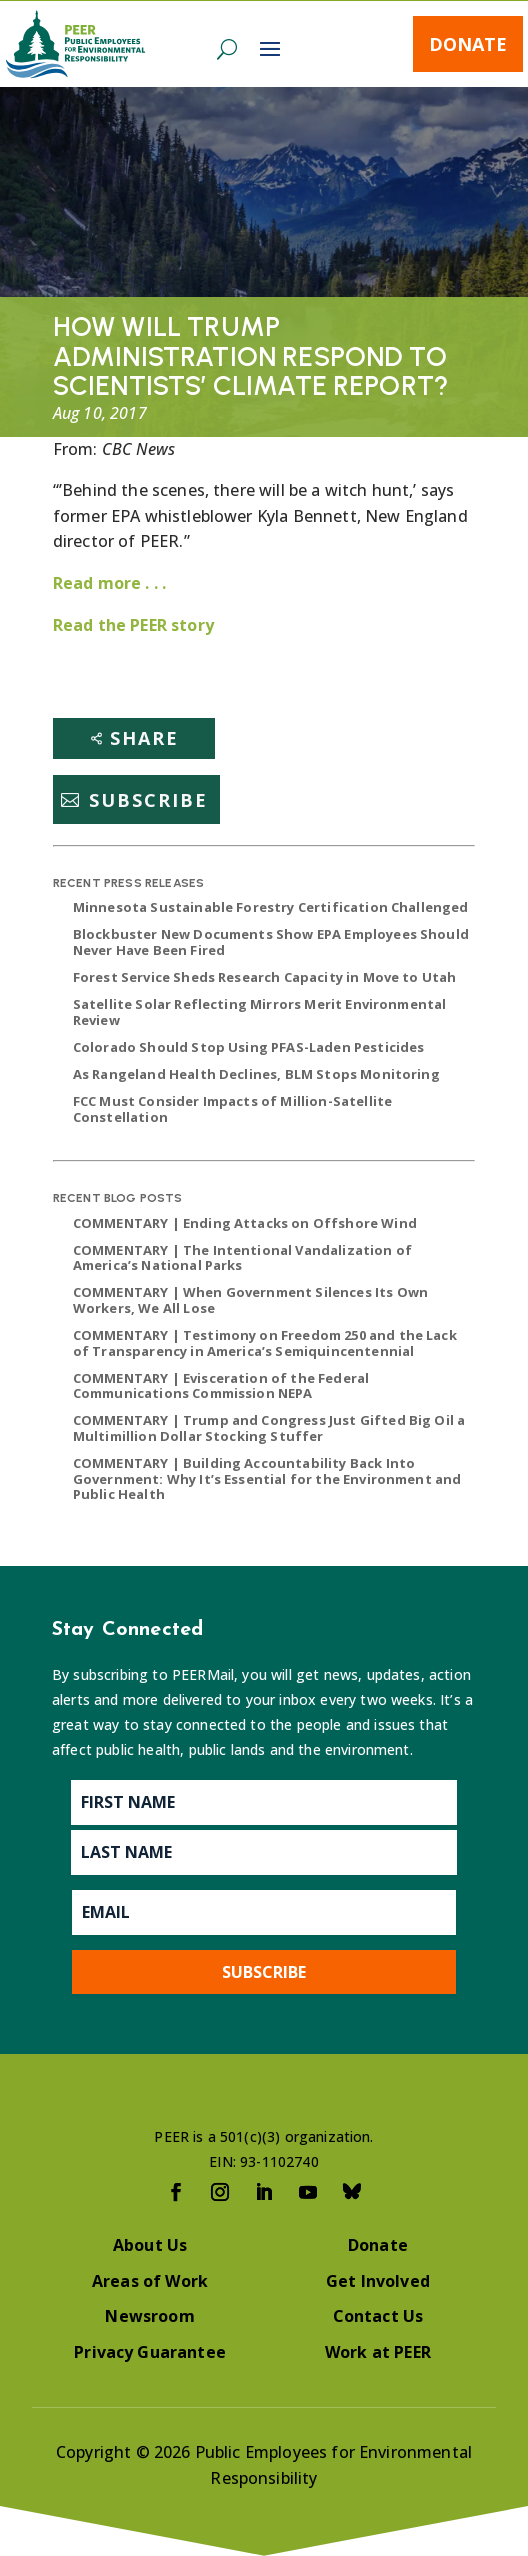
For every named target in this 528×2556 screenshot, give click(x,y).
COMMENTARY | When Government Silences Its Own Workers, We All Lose (250, 1300)
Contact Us (378, 2316)
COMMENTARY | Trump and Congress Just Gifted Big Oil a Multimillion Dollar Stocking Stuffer (269, 1428)
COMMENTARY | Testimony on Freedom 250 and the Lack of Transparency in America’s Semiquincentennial (265, 1343)
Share (144, 738)
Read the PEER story (133, 625)
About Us (150, 2245)
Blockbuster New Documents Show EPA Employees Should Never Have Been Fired (271, 942)
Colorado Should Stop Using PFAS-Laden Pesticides (249, 1047)
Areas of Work (150, 2281)
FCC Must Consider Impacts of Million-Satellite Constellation (232, 1109)
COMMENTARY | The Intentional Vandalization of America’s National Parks (242, 1258)
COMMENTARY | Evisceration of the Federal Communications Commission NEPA (221, 1386)
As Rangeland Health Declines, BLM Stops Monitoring (256, 1074)
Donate (468, 44)
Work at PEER (378, 2352)
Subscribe (148, 800)
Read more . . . (109, 583)
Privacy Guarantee (150, 2352)
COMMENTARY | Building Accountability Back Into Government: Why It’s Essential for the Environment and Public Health (267, 1478)
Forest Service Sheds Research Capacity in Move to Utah (265, 977)
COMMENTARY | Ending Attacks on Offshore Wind (245, 1223)
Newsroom (149, 2316)
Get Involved (378, 2281)
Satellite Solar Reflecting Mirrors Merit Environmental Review (260, 1012)
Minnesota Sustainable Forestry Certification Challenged (271, 907)
